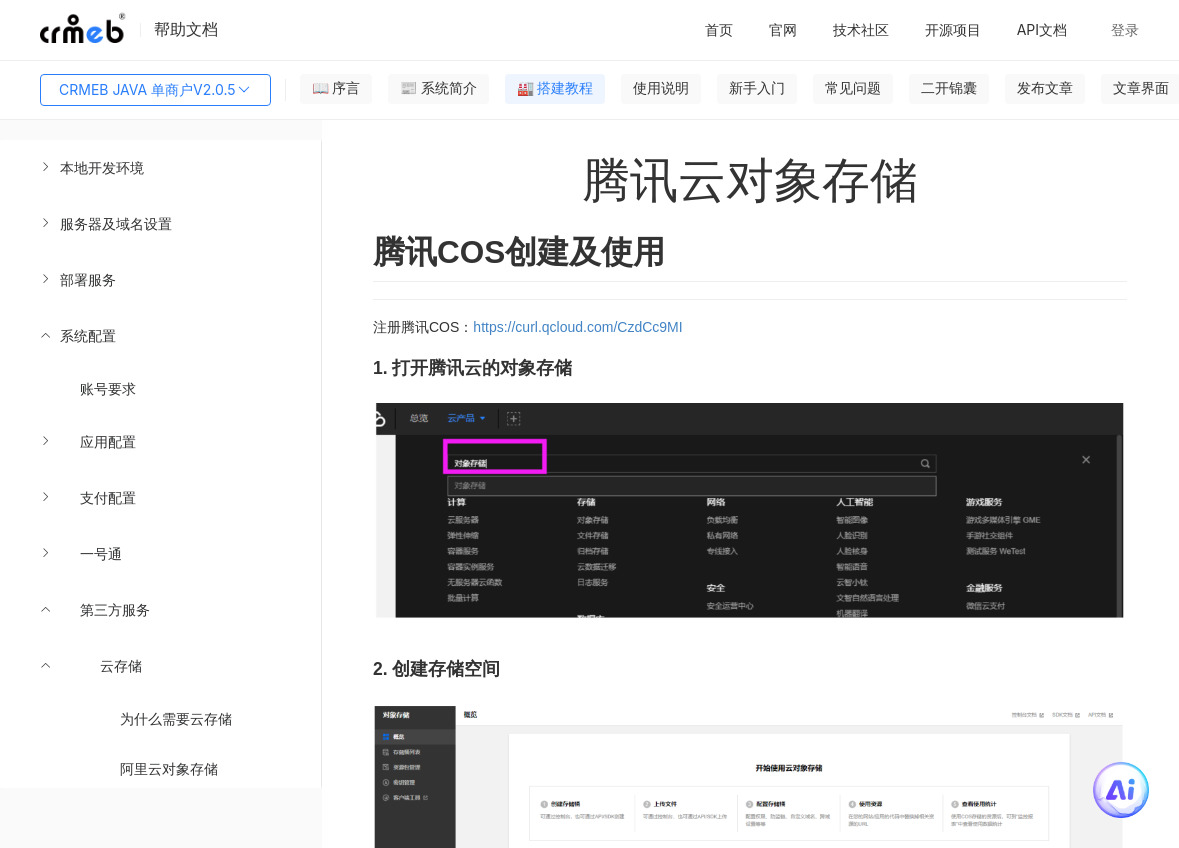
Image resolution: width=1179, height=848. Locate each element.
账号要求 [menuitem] (108, 388)
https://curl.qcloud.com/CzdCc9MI (577, 327)
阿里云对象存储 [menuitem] (169, 768)
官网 (783, 29)
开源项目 (953, 29)
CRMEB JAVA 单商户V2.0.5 (155, 90)
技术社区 (861, 29)
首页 (719, 29)
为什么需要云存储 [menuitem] (176, 718)
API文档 (1042, 29)
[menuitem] (160, 168)
